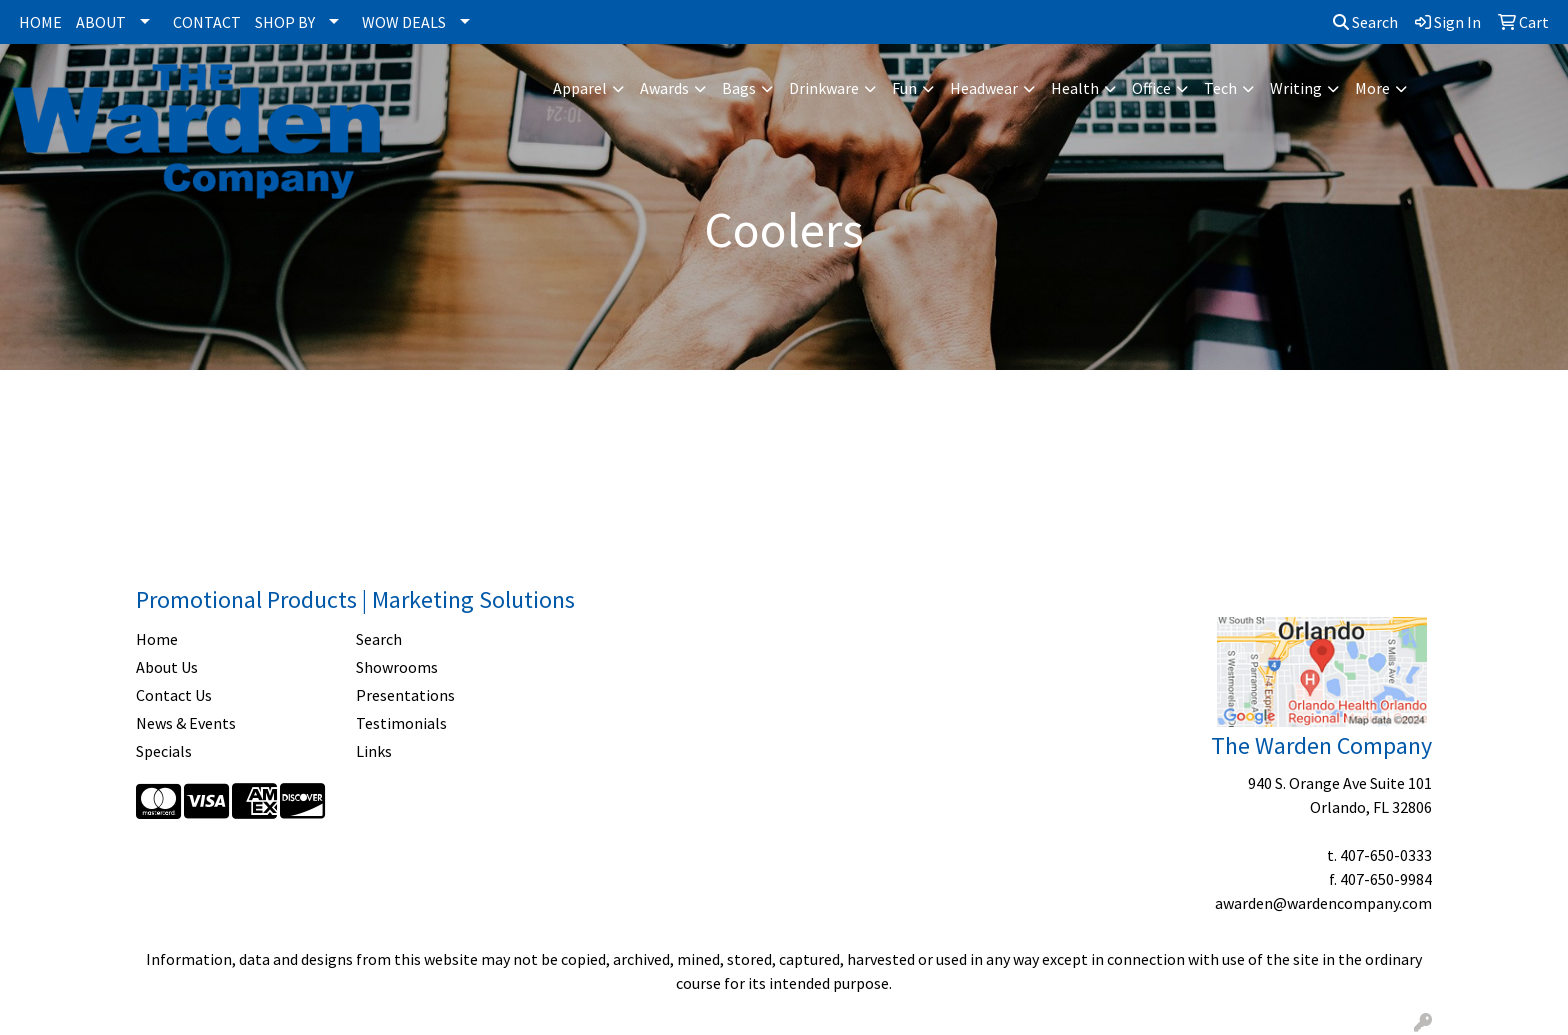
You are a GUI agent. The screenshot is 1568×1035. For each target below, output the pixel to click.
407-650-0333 (1386, 855)
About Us (167, 667)
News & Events (186, 723)
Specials (164, 751)
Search (1365, 22)
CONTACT (207, 22)
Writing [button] (1296, 88)
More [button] (1372, 88)
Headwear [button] (984, 88)
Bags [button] (739, 88)
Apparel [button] (580, 88)
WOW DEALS (404, 22)
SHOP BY (285, 22)
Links (374, 751)
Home (157, 639)
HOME (40, 22)
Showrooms (397, 667)
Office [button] (1151, 88)
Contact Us (174, 695)
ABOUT (101, 22)
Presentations (405, 695)
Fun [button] (904, 88)
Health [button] (1075, 88)
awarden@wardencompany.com (1323, 903)
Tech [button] (1220, 88)
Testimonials (401, 723)
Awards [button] (664, 88)
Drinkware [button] (824, 88)
